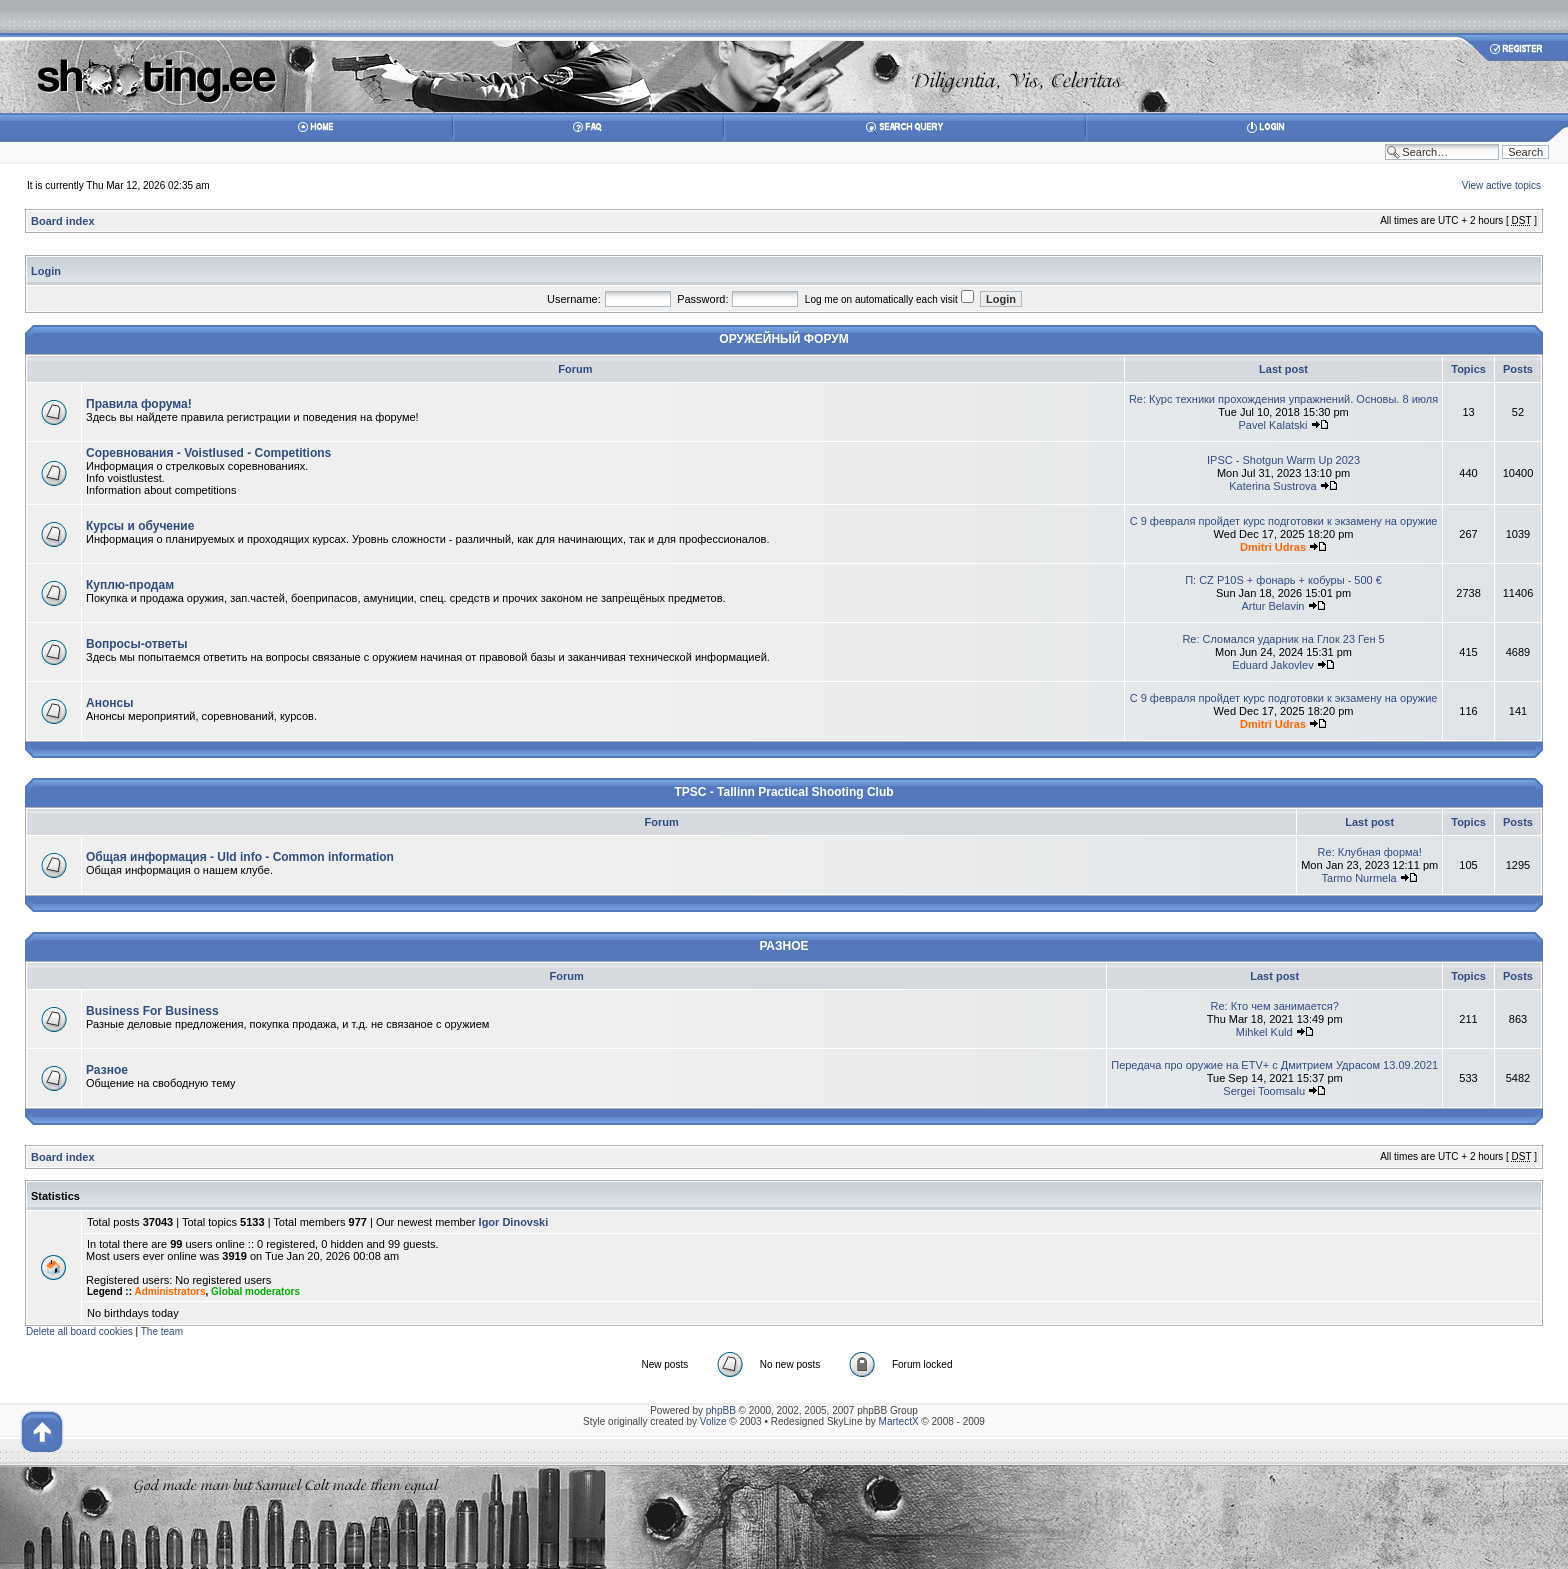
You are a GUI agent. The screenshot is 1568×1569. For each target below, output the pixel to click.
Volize (713, 1421)
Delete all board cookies (79, 1331)
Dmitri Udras (1273, 547)
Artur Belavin (1273, 606)
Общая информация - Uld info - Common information (240, 857)
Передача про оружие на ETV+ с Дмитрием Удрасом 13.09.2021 (1274, 1065)
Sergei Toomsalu (1264, 1091)
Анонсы (109, 703)
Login (46, 271)
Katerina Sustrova (1272, 486)
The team (162, 1331)
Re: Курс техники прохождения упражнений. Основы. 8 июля (1283, 399)
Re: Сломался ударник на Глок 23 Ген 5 (1283, 639)
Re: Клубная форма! (1370, 852)
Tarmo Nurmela (1359, 878)
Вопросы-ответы (136, 644)
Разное (107, 1070)
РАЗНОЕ (783, 946)
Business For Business (152, 1011)
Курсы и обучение (140, 526)
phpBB (721, 1410)
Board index (63, 221)
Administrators (169, 1291)
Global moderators (255, 1291)
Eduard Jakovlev (1272, 665)
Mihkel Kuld (1264, 1032)
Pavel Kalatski (1272, 425)
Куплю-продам (130, 585)
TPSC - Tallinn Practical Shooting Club (783, 792)
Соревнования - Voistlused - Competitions (208, 453)
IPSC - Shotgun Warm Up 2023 (1283, 460)
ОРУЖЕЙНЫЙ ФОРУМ (783, 339)
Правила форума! (139, 404)
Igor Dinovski (514, 1222)
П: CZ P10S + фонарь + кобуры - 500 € (1283, 580)
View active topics (1501, 185)
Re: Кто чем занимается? (1274, 1006)
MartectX (899, 1421)
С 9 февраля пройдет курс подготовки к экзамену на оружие (1284, 521)
